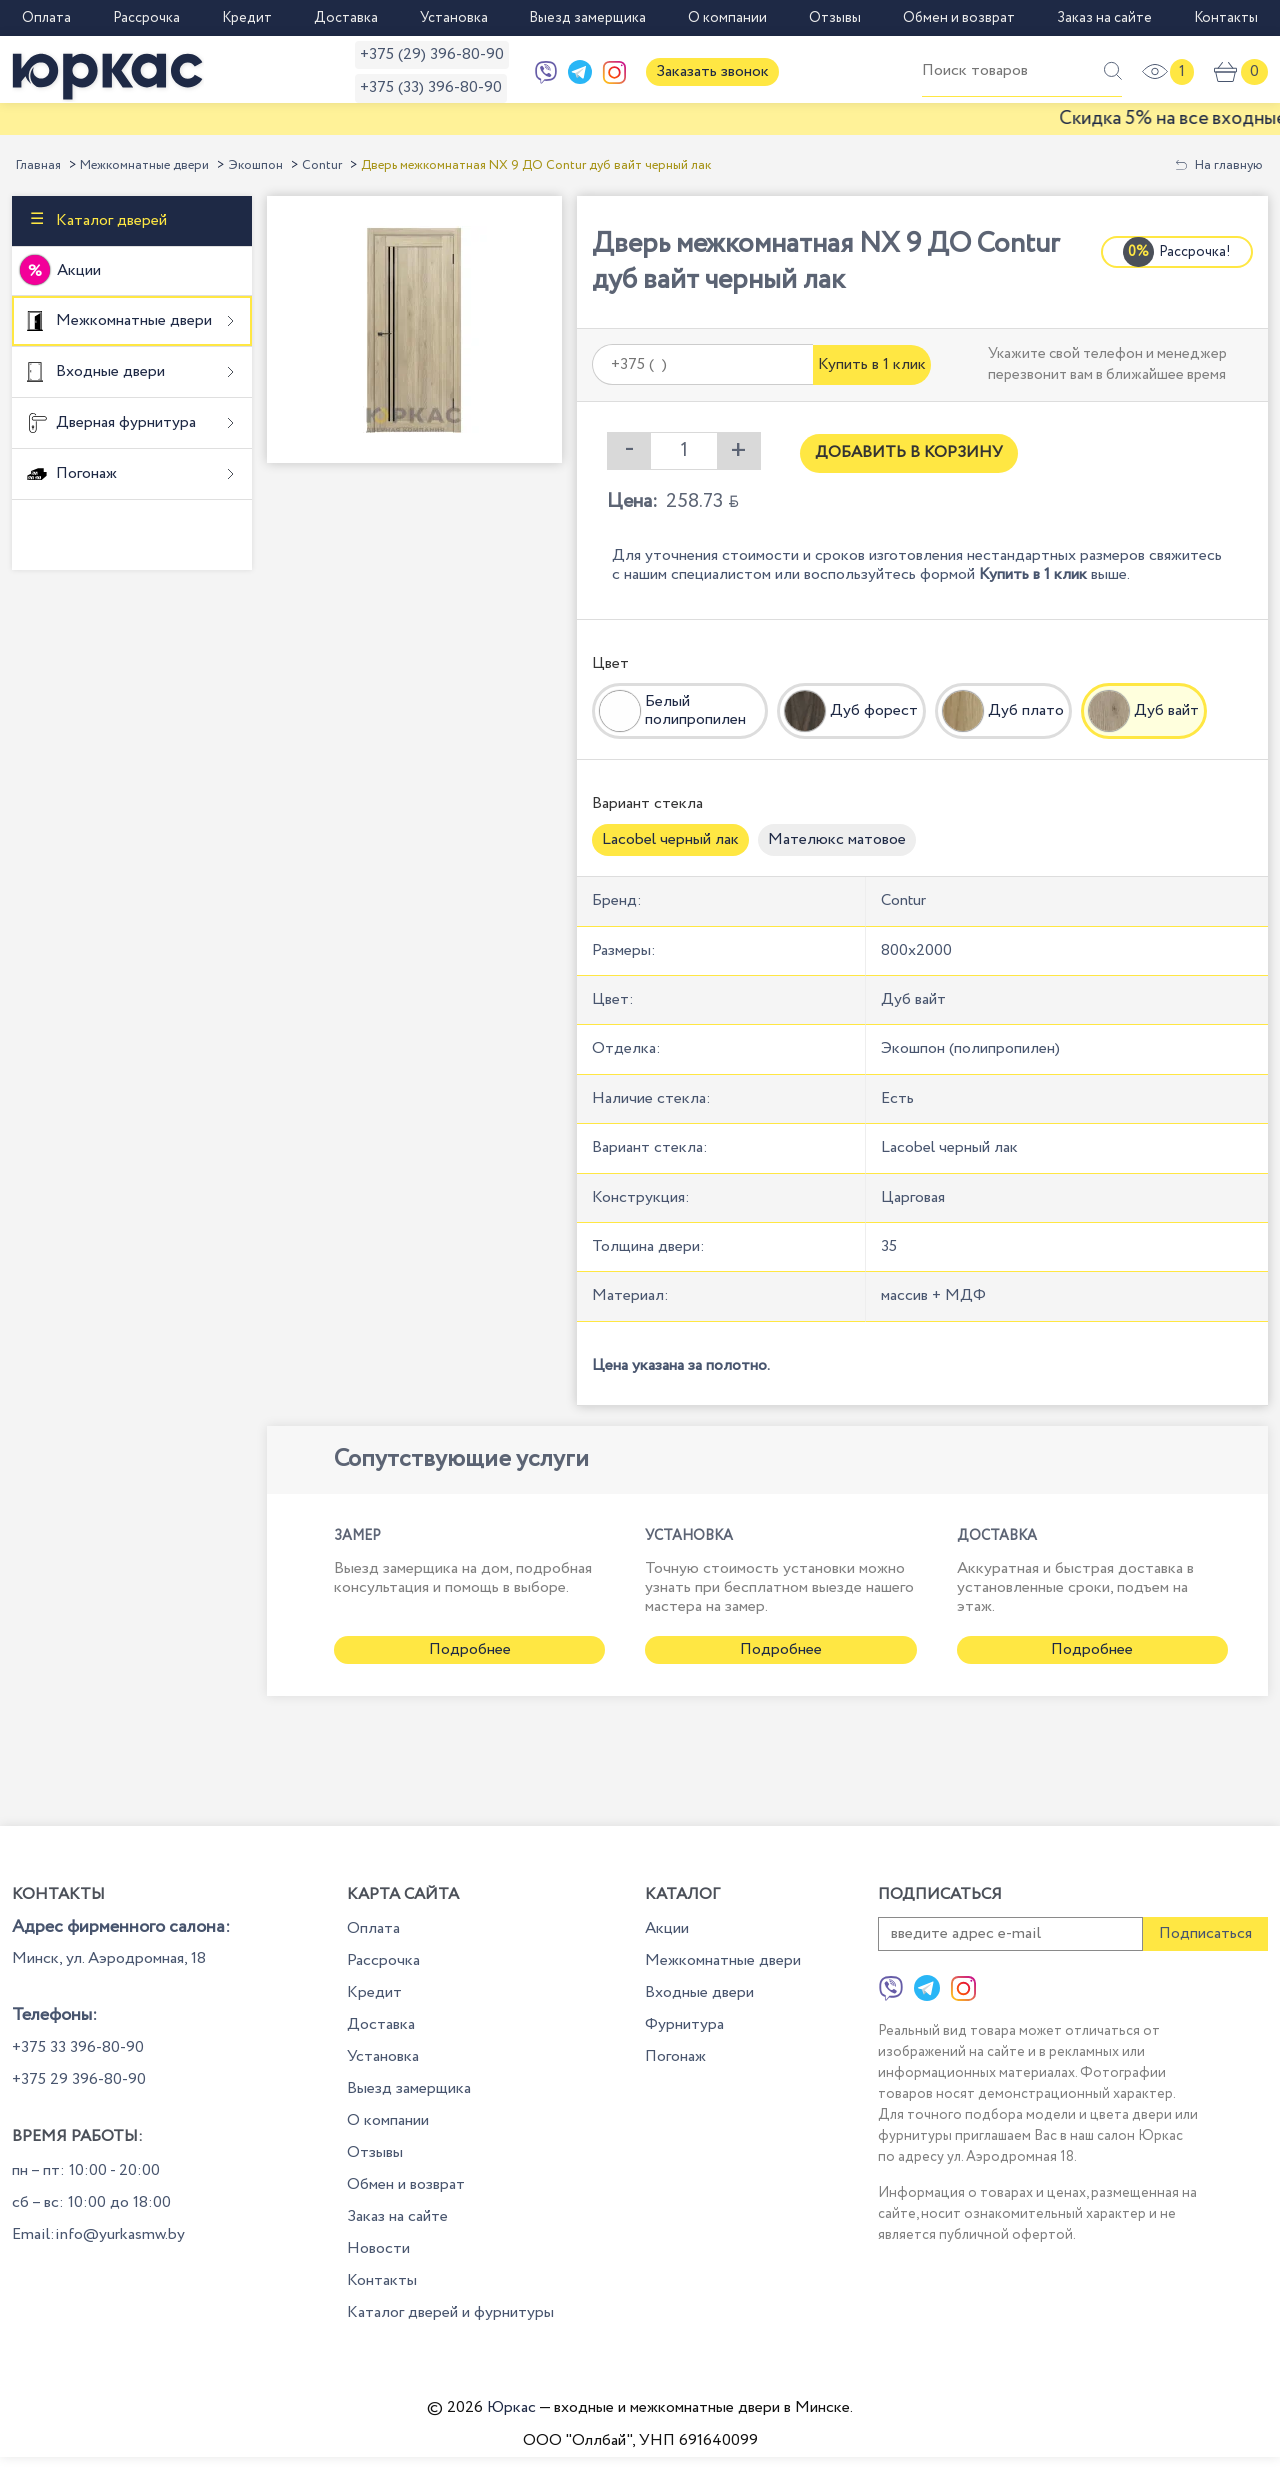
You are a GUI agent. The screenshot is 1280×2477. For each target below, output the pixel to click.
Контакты (1226, 18)
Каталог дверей (109, 219)
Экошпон (255, 165)
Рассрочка (146, 18)
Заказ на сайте (1104, 18)
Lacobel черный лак (670, 839)
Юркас (511, 2407)
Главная (38, 165)
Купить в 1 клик (872, 364)
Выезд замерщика (587, 18)
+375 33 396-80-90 (78, 2047)
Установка (454, 18)
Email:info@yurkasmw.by (98, 2234)
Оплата (46, 18)
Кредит (247, 18)
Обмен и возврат (959, 18)
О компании (727, 18)
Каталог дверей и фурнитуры (450, 2312)
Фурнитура (684, 2024)
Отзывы (835, 18)
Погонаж (84, 473)
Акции (79, 270)
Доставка (346, 18)
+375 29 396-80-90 (79, 2079)
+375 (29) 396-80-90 (432, 54)
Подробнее (470, 1649)
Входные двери (108, 371)
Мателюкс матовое (837, 839)
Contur (322, 165)
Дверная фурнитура (124, 422)
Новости (378, 2248)
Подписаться (1205, 1933)
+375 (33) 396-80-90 (431, 87)
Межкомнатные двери (144, 165)
